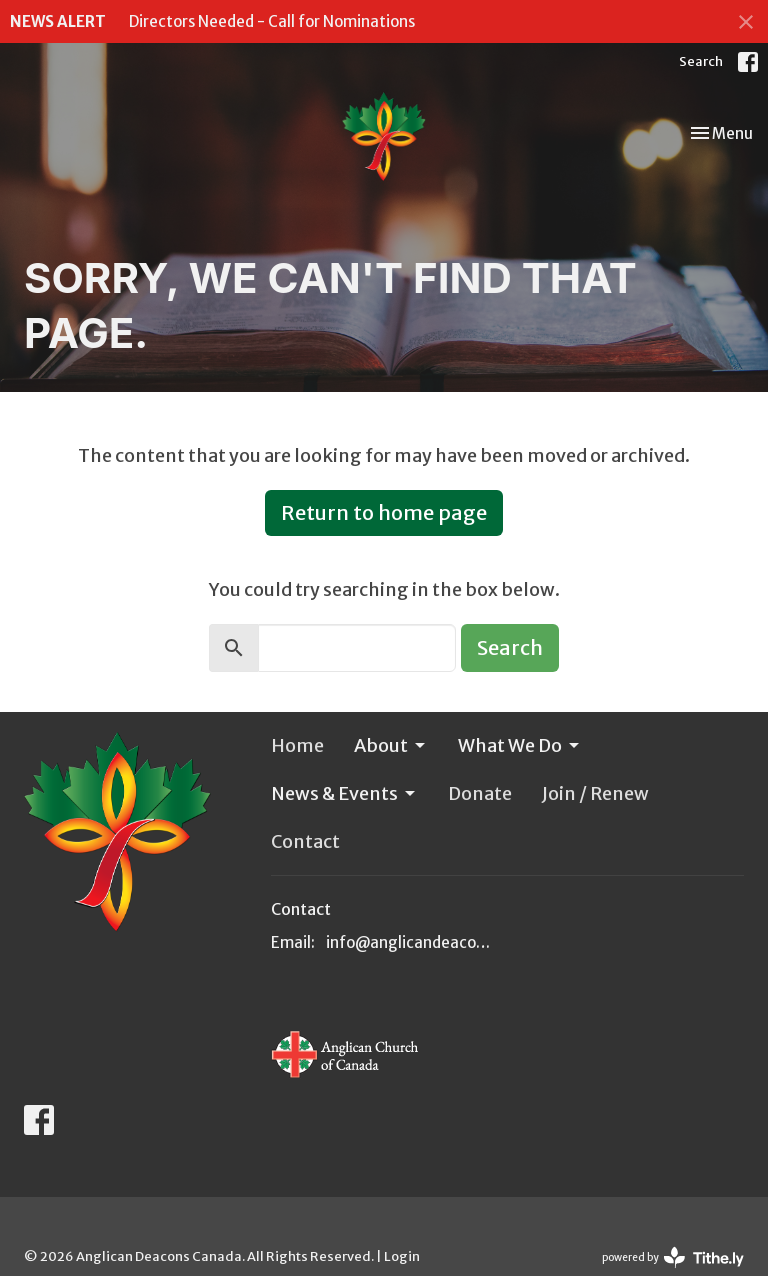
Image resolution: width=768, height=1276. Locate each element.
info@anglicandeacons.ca (412, 942)
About (391, 745)
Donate (480, 793)
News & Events (344, 793)
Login (402, 1256)
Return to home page (384, 512)
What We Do (520, 745)
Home (297, 745)
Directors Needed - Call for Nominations (272, 21)
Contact (305, 841)
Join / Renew (595, 793)
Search (701, 61)
